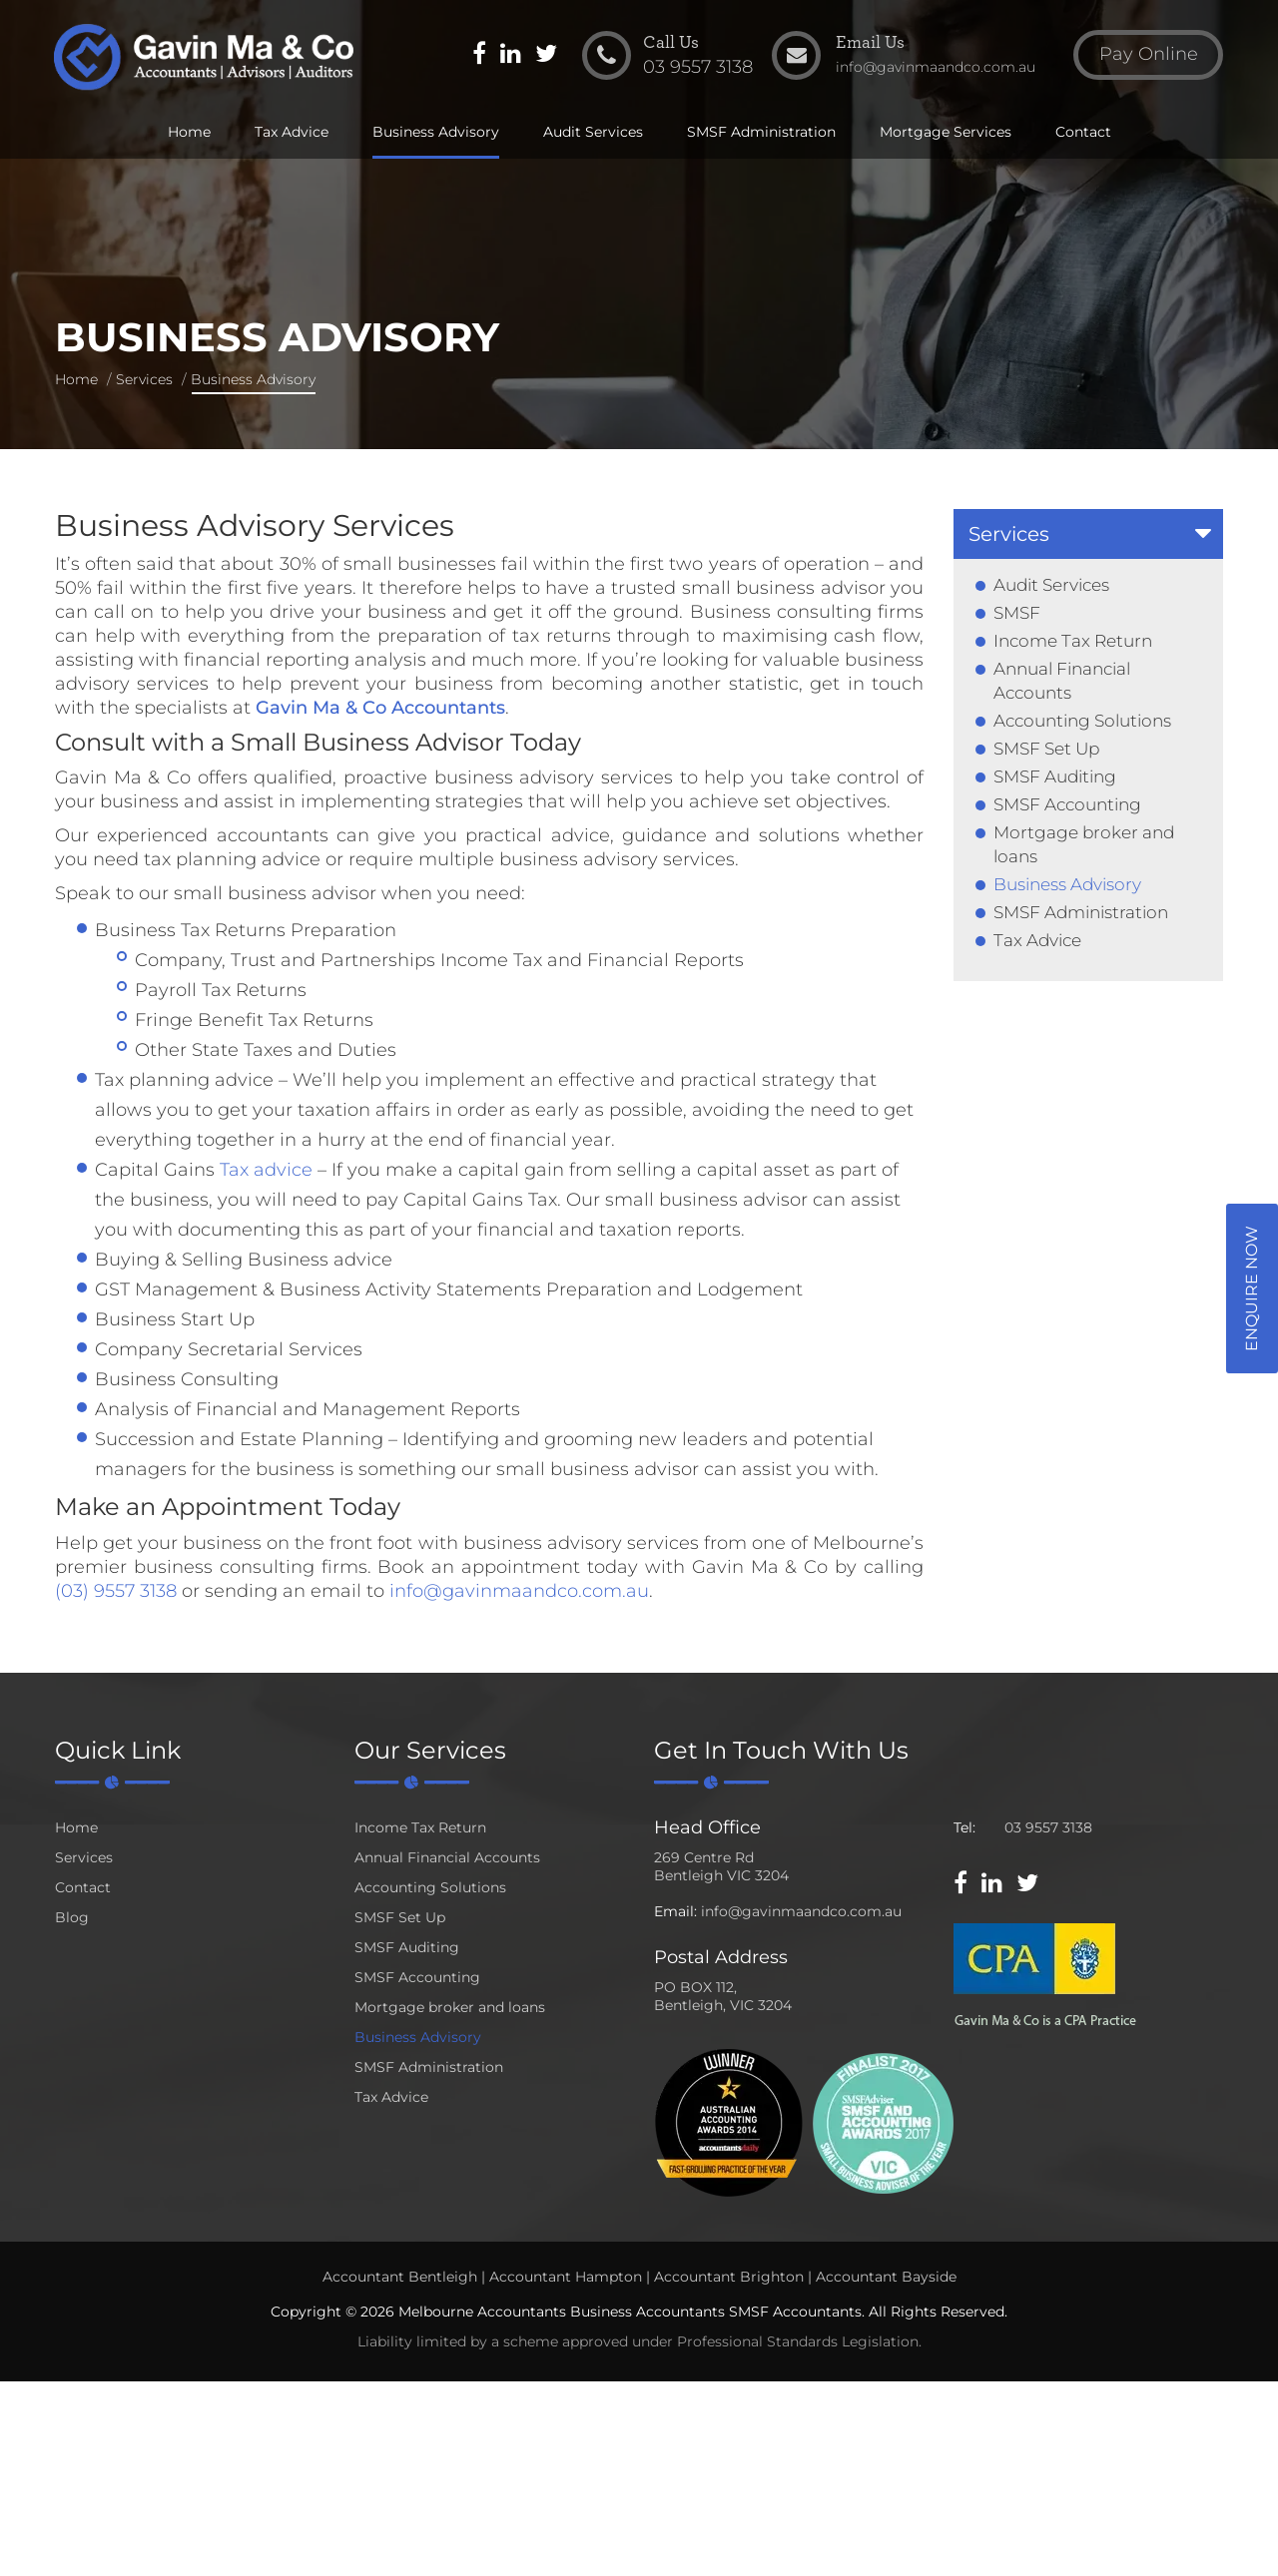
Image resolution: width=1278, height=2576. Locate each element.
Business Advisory (435, 132)
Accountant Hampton (565, 2277)
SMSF (1016, 613)
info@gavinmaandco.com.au (519, 1591)
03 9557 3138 (1048, 1827)
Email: (675, 1911)
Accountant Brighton (729, 2277)
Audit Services (593, 132)
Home (189, 132)
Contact (1083, 132)
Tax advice (266, 1170)
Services (144, 379)
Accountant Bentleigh (399, 2277)
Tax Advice (291, 132)
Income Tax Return (1072, 641)
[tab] (1088, 534)
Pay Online (1148, 54)
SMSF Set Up (1046, 749)
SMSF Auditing (1054, 776)
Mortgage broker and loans (449, 2007)
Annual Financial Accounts (447, 1857)
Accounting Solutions (1082, 721)
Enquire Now (1251, 1288)
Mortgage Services (945, 132)
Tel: (964, 1827)
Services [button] (1008, 534)
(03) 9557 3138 (116, 1591)
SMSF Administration (761, 132)
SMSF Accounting (1067, 804)
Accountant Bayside (886, 2277)
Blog (72, 1917)
